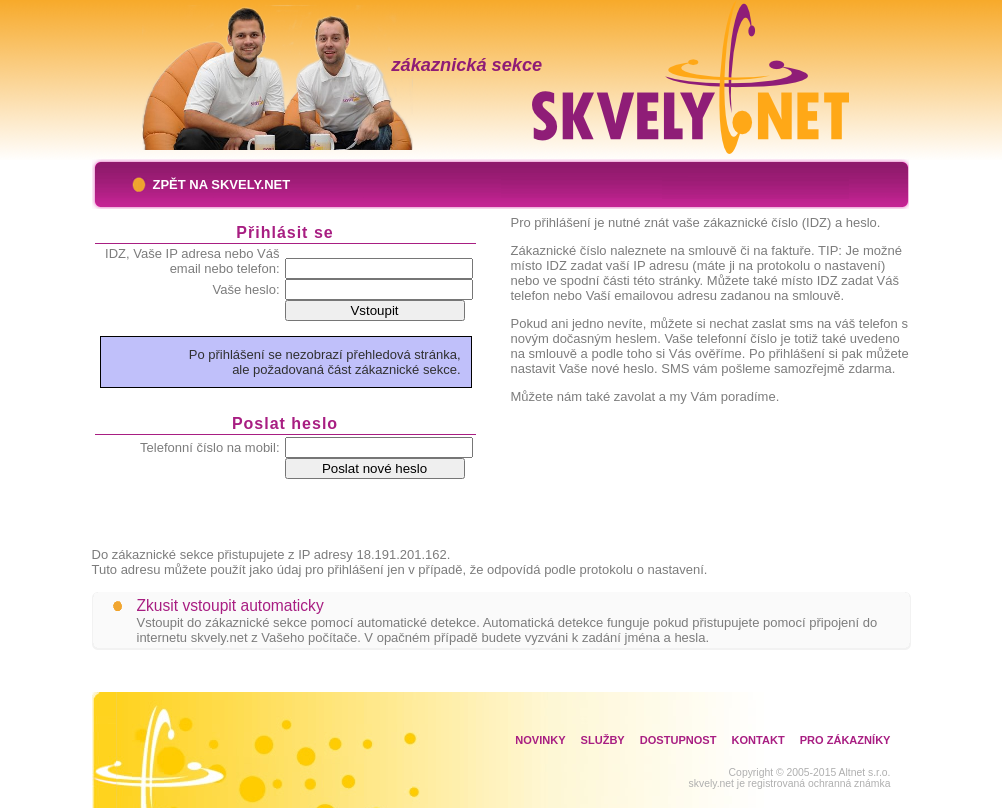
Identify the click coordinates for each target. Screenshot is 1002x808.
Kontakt (757, 740)
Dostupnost (678, 740)
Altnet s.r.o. (865, 772)
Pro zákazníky (845, 740)
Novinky (540, 740)
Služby (603, 740)
